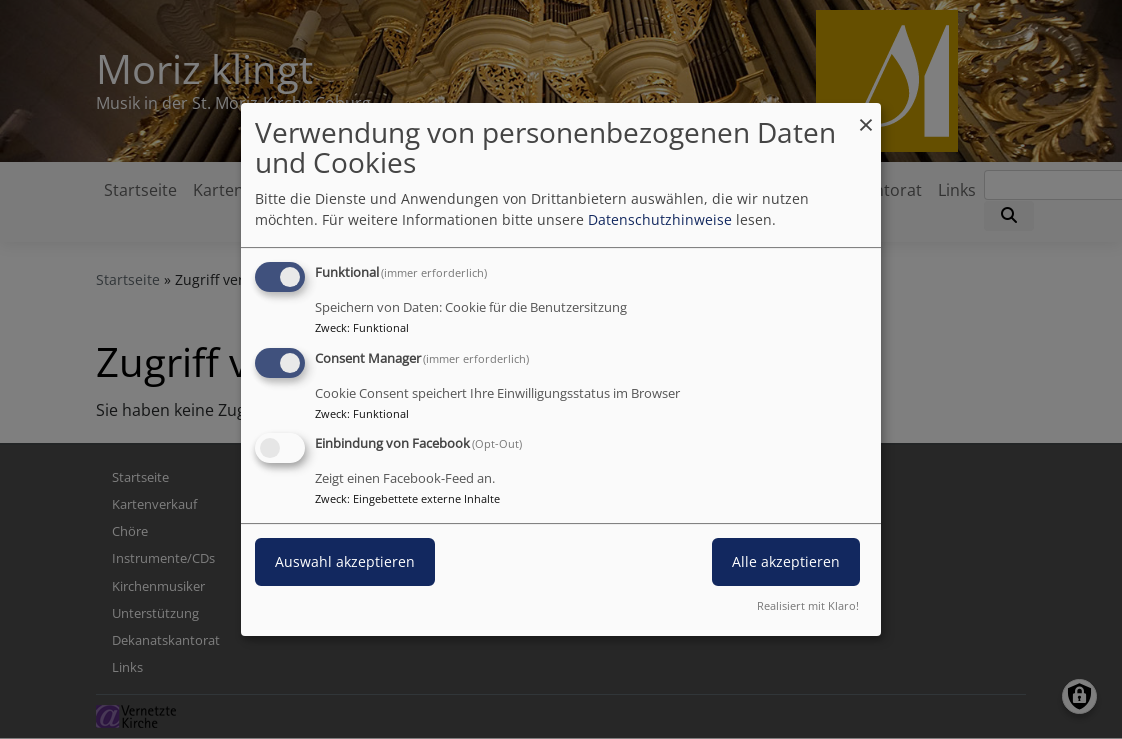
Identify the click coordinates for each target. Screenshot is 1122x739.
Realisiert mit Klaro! (808, 605)
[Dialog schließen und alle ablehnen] (866, 115)
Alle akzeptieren (786, 562)
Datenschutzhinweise (660, 219)
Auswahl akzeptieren (345, 562)
